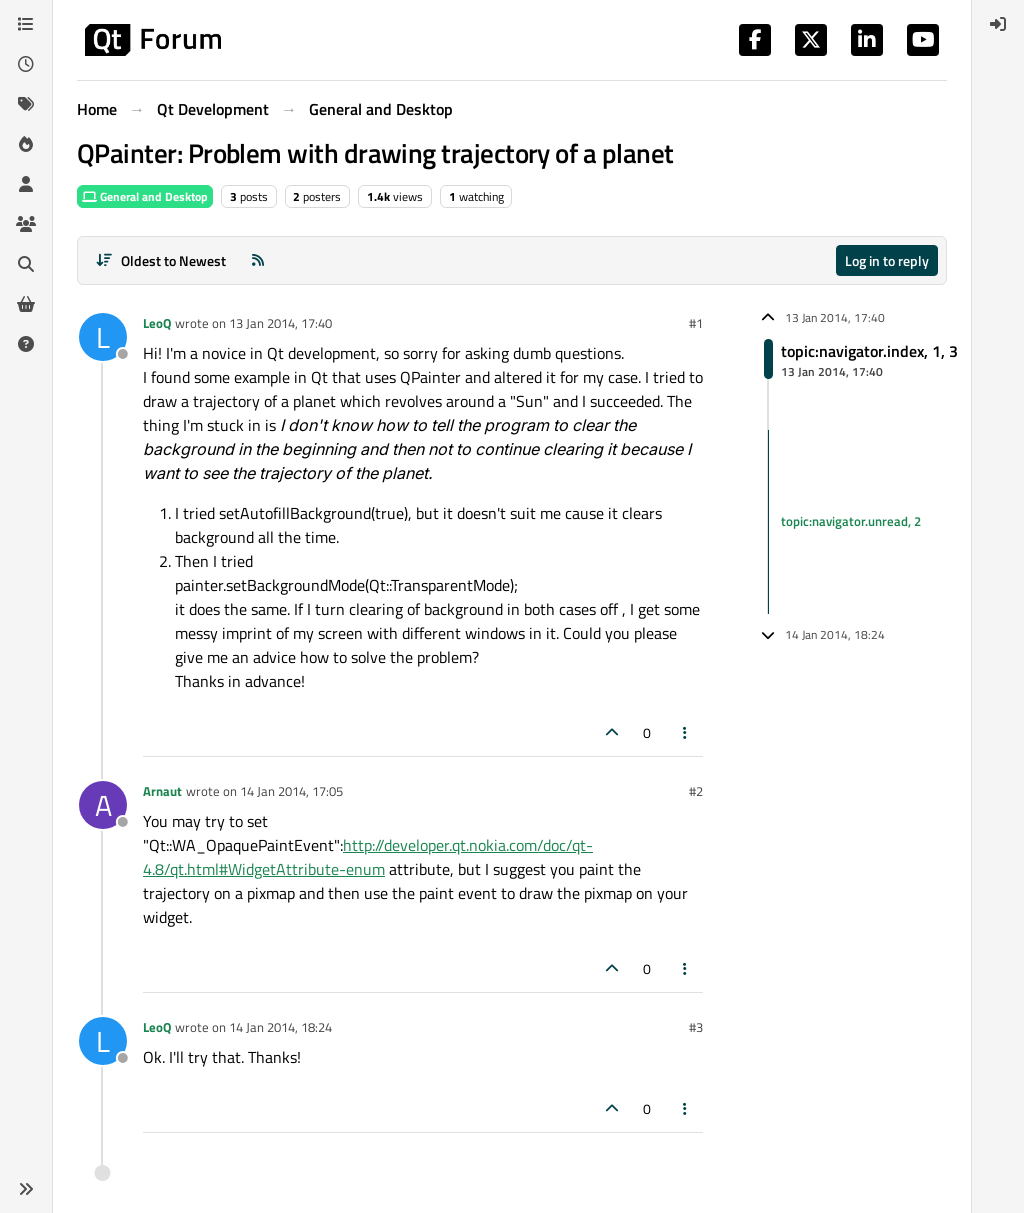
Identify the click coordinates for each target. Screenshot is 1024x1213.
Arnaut (162, 791)
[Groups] (26, 224)
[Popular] (26, 144)
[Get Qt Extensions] (26, 304)
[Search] (26, 264)
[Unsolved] (26, 344)
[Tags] (26, 104)
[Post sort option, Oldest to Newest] (160, 260)
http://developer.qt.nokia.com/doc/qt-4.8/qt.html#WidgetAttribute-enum (368, 857)
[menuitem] (998, 24)
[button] (26, 1189)
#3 (696, 1027)
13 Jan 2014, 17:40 (280, 323)
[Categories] (26, 24)
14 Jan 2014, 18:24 (280, 1027)
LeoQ (157, 323)
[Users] (26, 184)
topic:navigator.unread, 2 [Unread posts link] (851, 521)
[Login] (998, 24)
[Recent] (26, 64)
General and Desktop (145, 196)
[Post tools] (686, 732)
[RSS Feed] (258, 260)
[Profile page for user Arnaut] (103, 805)
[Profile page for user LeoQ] (103, 337)
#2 (696, 791)
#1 (696, 323)
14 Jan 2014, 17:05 (291, 791)
